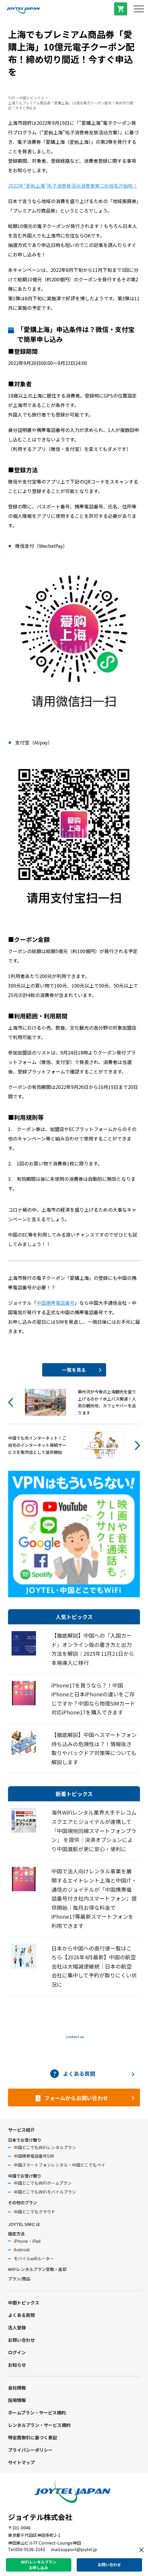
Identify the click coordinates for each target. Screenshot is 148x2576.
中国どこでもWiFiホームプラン (43, 2183)
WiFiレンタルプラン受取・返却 (37, 2269)
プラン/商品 (19, 2279)
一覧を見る (74, 1369)
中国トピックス (31, 97)
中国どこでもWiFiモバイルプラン (45, 2192)
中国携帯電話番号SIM (34, 2156)
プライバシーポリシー (30, 2450)
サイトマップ (21, 2462)
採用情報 (17, 2400)
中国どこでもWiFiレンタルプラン (45, 2147)
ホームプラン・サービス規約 (37, 2412)
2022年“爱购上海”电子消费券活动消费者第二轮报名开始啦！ (73, 185)
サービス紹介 (21, 2130)
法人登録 (17, 2327)
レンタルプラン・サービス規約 (39, 2425)
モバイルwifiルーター (34, 2258)
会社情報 (17, 2387)
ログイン (17, 2352)
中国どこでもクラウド (34, 2212)
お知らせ (17, 2365)
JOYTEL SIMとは (24, 2224)
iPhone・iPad (27, 2241)
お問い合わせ (21, 2340)
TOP (11, 97)
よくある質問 (21, 2315)
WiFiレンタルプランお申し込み (38, 2564)
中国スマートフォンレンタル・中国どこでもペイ (59, 2165)
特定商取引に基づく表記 (32, 2437)
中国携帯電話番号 (56, 1302)
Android (21, 2250)
